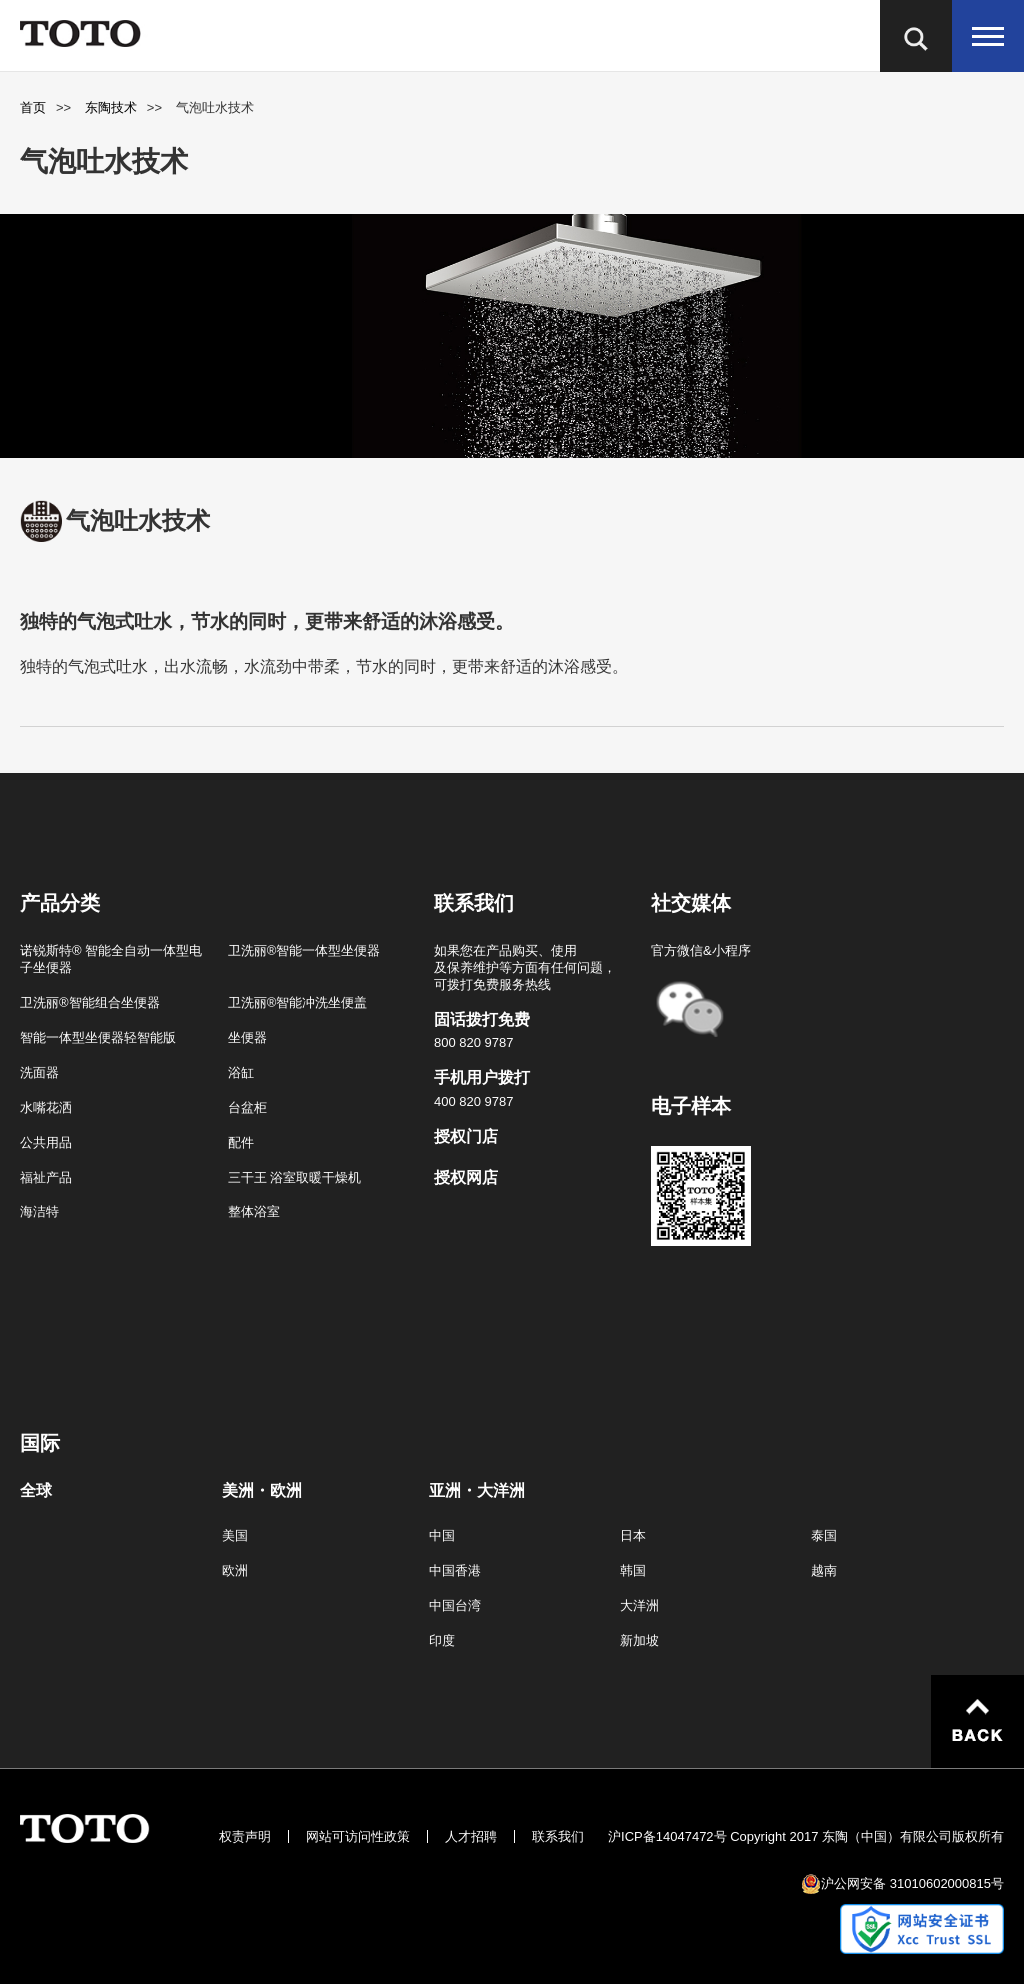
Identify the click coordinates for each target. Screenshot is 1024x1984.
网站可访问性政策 (358, 1836)
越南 (824, 1570)
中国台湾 (455, 1605)
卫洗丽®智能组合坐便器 (90, 1002)
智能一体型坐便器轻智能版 (98, 1037)
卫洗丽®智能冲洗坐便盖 (298, 1002)
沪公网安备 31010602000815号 (912, 1883)
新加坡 (639, 1640)
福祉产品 (46, 1177)
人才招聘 (471, 1836)
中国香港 (455, 1570)
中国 (442, 1535)
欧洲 (235, 1570)
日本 (633, 1535)
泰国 (824, 1535)
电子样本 (691, 1106)
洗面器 (39, 1072)
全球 (36, 1491)
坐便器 (247, 1037)
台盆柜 (247, 1107)
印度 (442, 1640)
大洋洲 (639, 1605)
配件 (241, 1142)
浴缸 (241, 1072)
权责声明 (245, 1836)
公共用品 (46, 1142)
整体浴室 (254, 1211)
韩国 (633, 1570)
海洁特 (39, 1211)
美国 (235, 1535)
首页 (33, 107)
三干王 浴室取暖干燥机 (295, 1177)
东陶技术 (111, 107)
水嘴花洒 (46, 1107)
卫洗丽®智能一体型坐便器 (304, 950)
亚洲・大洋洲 (477, 1491)
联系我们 (558, 1836)
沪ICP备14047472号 (667, 1836)
